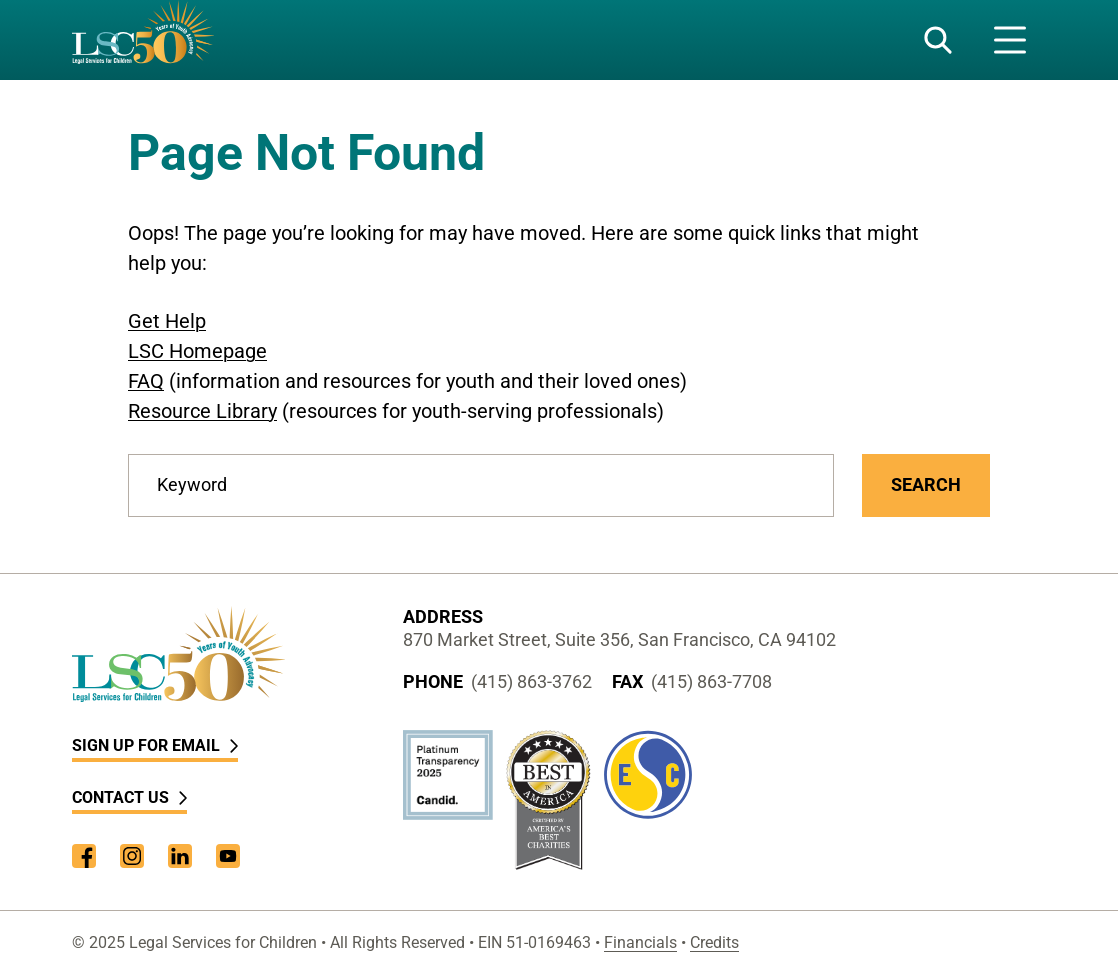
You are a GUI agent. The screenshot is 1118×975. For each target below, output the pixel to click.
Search (926, 484)
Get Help (167, 321)
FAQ (146, 381)
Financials (640, 942)
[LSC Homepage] (143, 40)
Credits (714, 942)
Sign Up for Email (155, 745)
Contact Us (129, 797)
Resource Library (202, 411)
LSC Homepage (197, 351)
